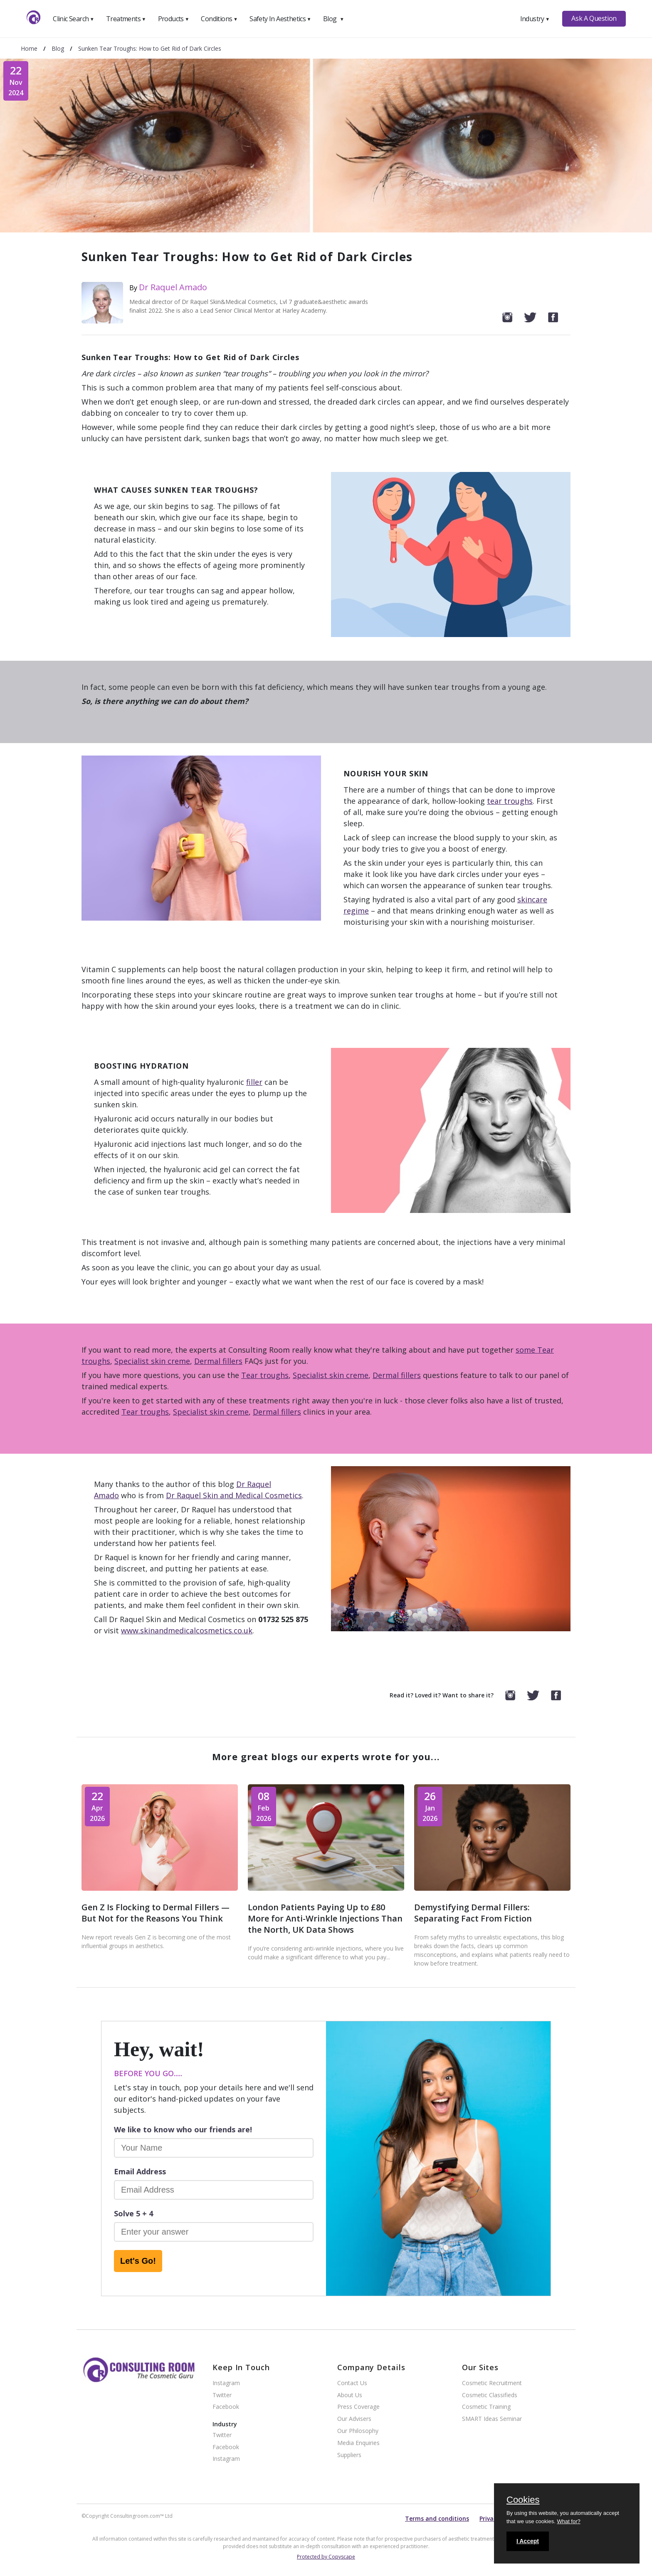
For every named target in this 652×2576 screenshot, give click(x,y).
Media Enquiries (358, 2443)
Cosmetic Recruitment (492, 2383)
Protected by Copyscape (326, 2556)
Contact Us (352, 2383)
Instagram (226, 2383)
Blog (333, 18)
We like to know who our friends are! (183, 2129)
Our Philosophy (357, 2431)
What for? (568, 2521)
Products (173, 18)
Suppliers (349, 2455)
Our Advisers (354, 2419)
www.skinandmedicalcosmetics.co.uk (186, 1630)
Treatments (126, 18)
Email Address (140, 2171)
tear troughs (510, 801)
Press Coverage (358, 2407)
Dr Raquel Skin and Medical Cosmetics (234, 1495)
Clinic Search (73, 18)
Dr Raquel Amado (173, 287)
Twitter (222, 2395)
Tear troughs (265, 1375)
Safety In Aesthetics (280, 18)
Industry (535, 18)
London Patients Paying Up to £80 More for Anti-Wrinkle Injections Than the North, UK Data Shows (325, 1918)
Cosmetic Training (486, 2407)
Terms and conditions (437, 2518)
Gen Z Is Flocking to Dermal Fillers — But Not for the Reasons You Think (156, 1913)
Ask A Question (593, 18)
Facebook (225, 2407)
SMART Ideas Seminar (492, 2419)
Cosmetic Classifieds (489, 2395)
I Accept (527, 2541)
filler (254, 1082)
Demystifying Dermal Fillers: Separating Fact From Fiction (473, 1913)
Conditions (219, 18)
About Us (349, 2395)
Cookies (522, 2500)
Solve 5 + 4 (133, 2213)
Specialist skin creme (152, 1361)
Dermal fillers (218, 1361)
